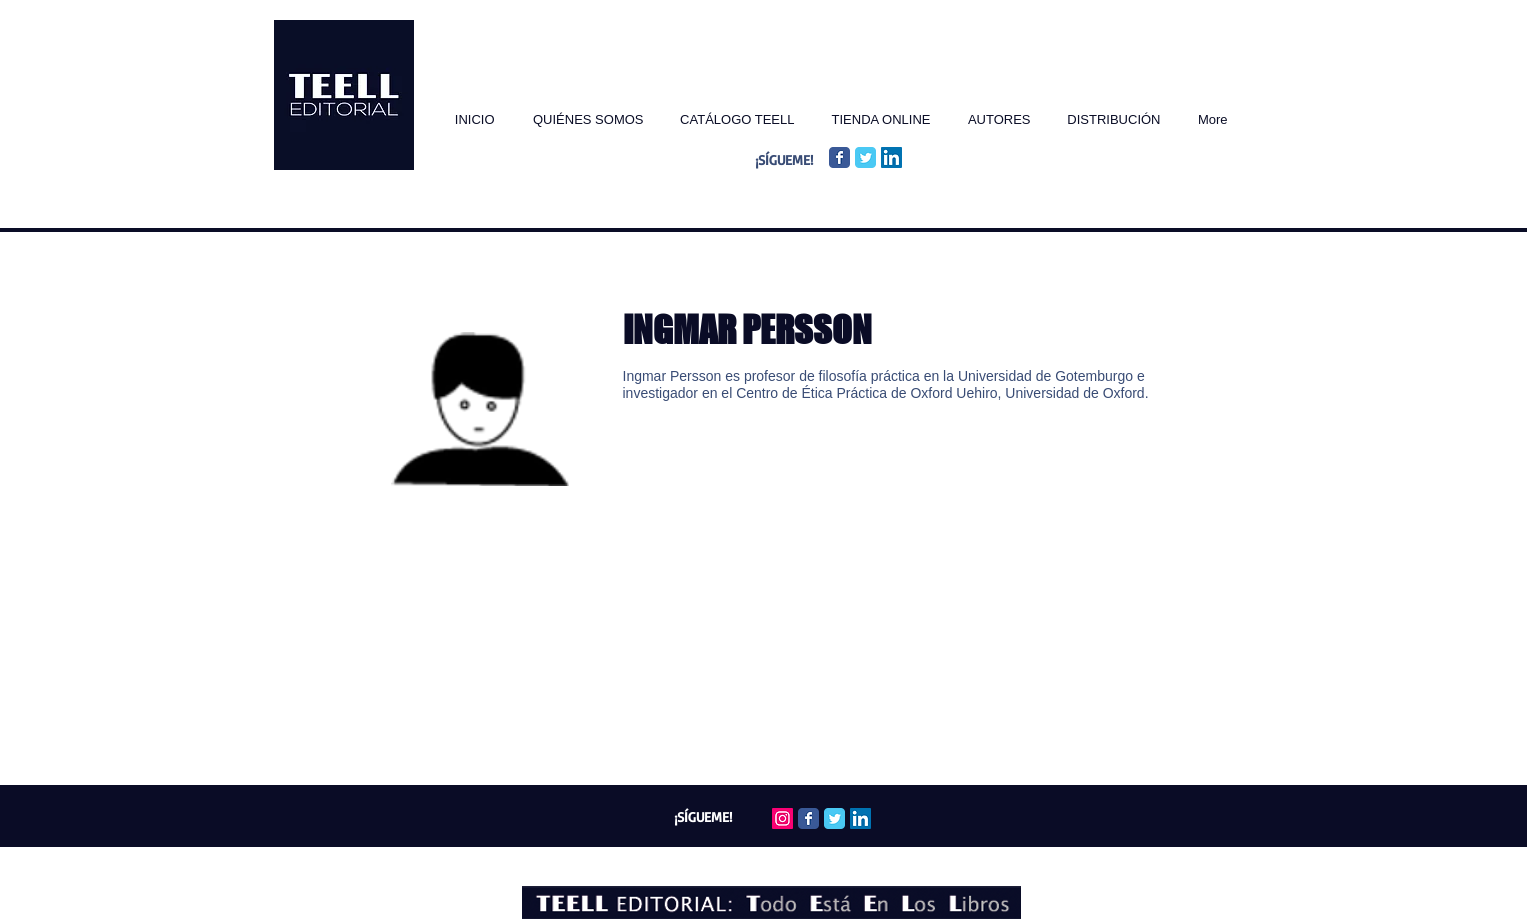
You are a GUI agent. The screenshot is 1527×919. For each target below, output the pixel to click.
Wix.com (865, 860)
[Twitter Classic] (865, 157)
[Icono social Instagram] (782, 818)
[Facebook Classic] (839, 157)
